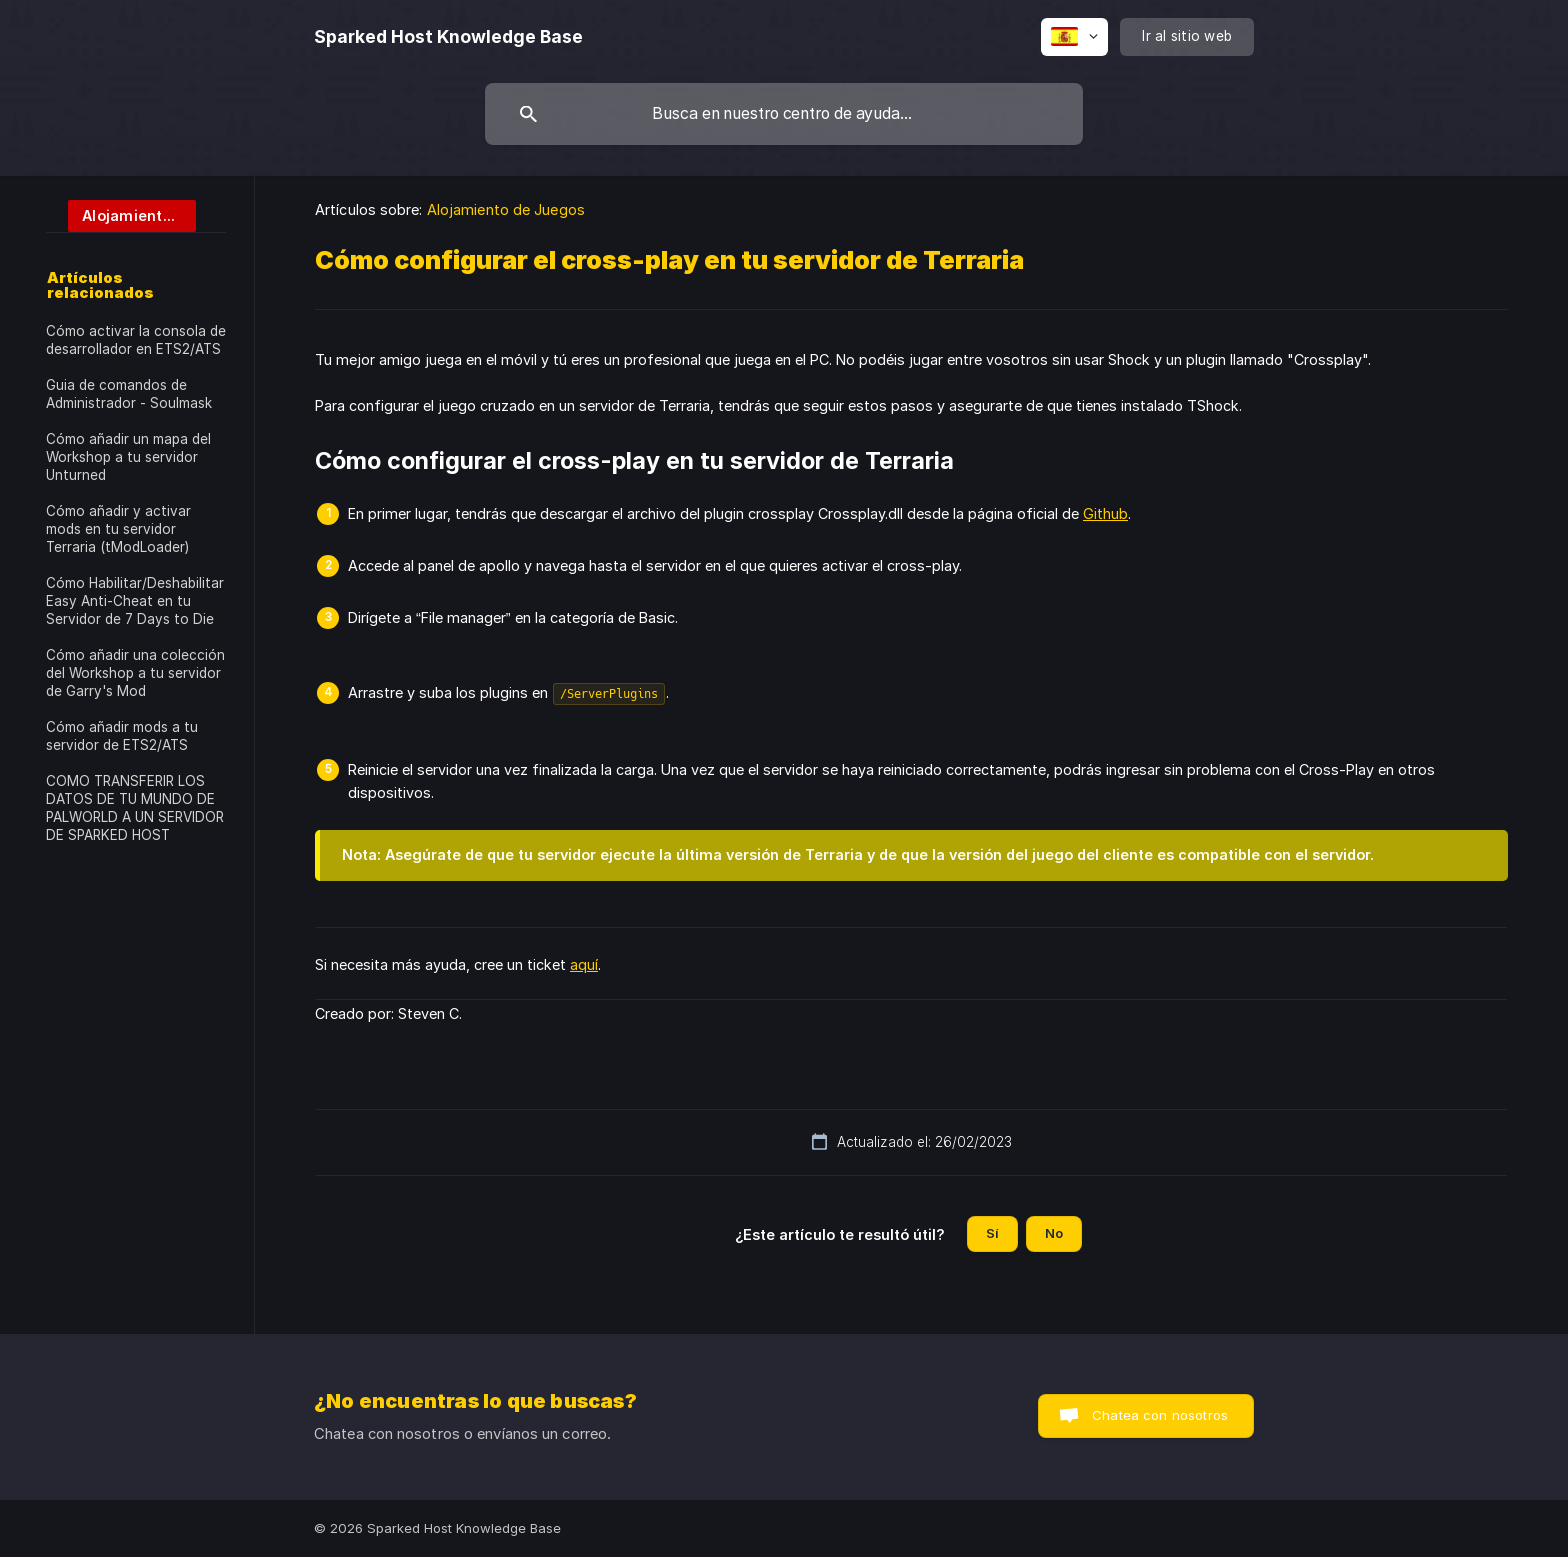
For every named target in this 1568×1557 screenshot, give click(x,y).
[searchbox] (784, 114)
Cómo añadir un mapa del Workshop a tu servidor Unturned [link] (128, 457)
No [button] (1054, 1233)
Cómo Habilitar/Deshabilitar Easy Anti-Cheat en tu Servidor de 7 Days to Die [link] (135, 601)
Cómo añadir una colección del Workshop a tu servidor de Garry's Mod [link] (135, 673)
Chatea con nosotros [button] (1160, 1415)
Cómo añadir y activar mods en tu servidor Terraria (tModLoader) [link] (118, 529)
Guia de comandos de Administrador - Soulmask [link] (129, 394)
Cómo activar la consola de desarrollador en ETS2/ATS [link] (136, 340)
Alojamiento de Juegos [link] (506, 209)
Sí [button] (992, 1233)
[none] (448, 37)
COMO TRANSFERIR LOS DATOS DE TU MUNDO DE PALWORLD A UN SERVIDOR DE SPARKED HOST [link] (135, 808)
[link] (121, 214)
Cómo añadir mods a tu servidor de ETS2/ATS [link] (122, 736)
